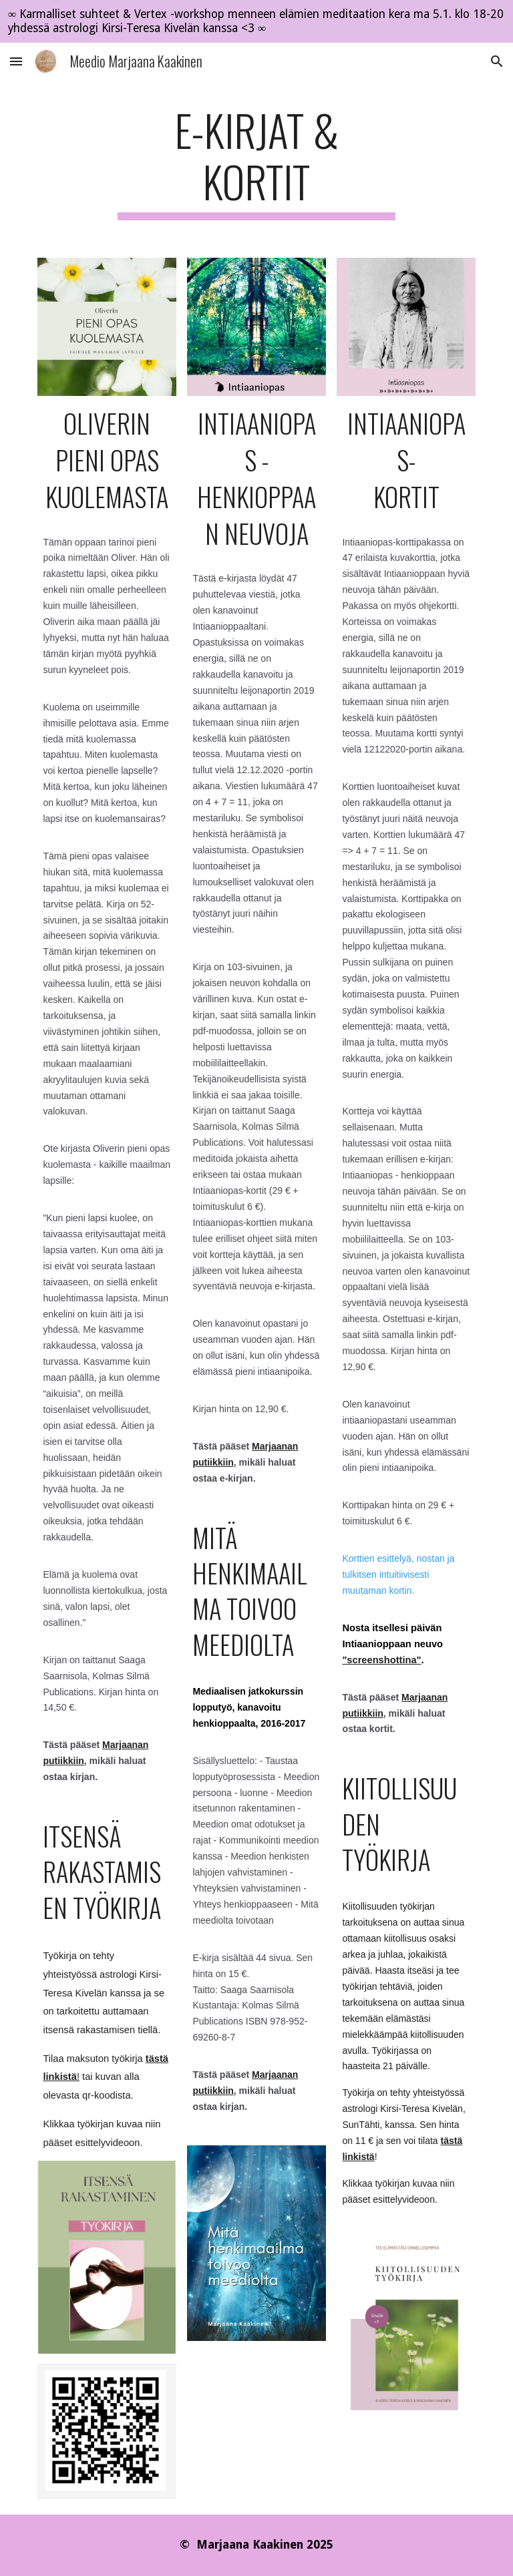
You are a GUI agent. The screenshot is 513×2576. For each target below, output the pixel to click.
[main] (256, 162)
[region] (256, 21)
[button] (16, 61)
